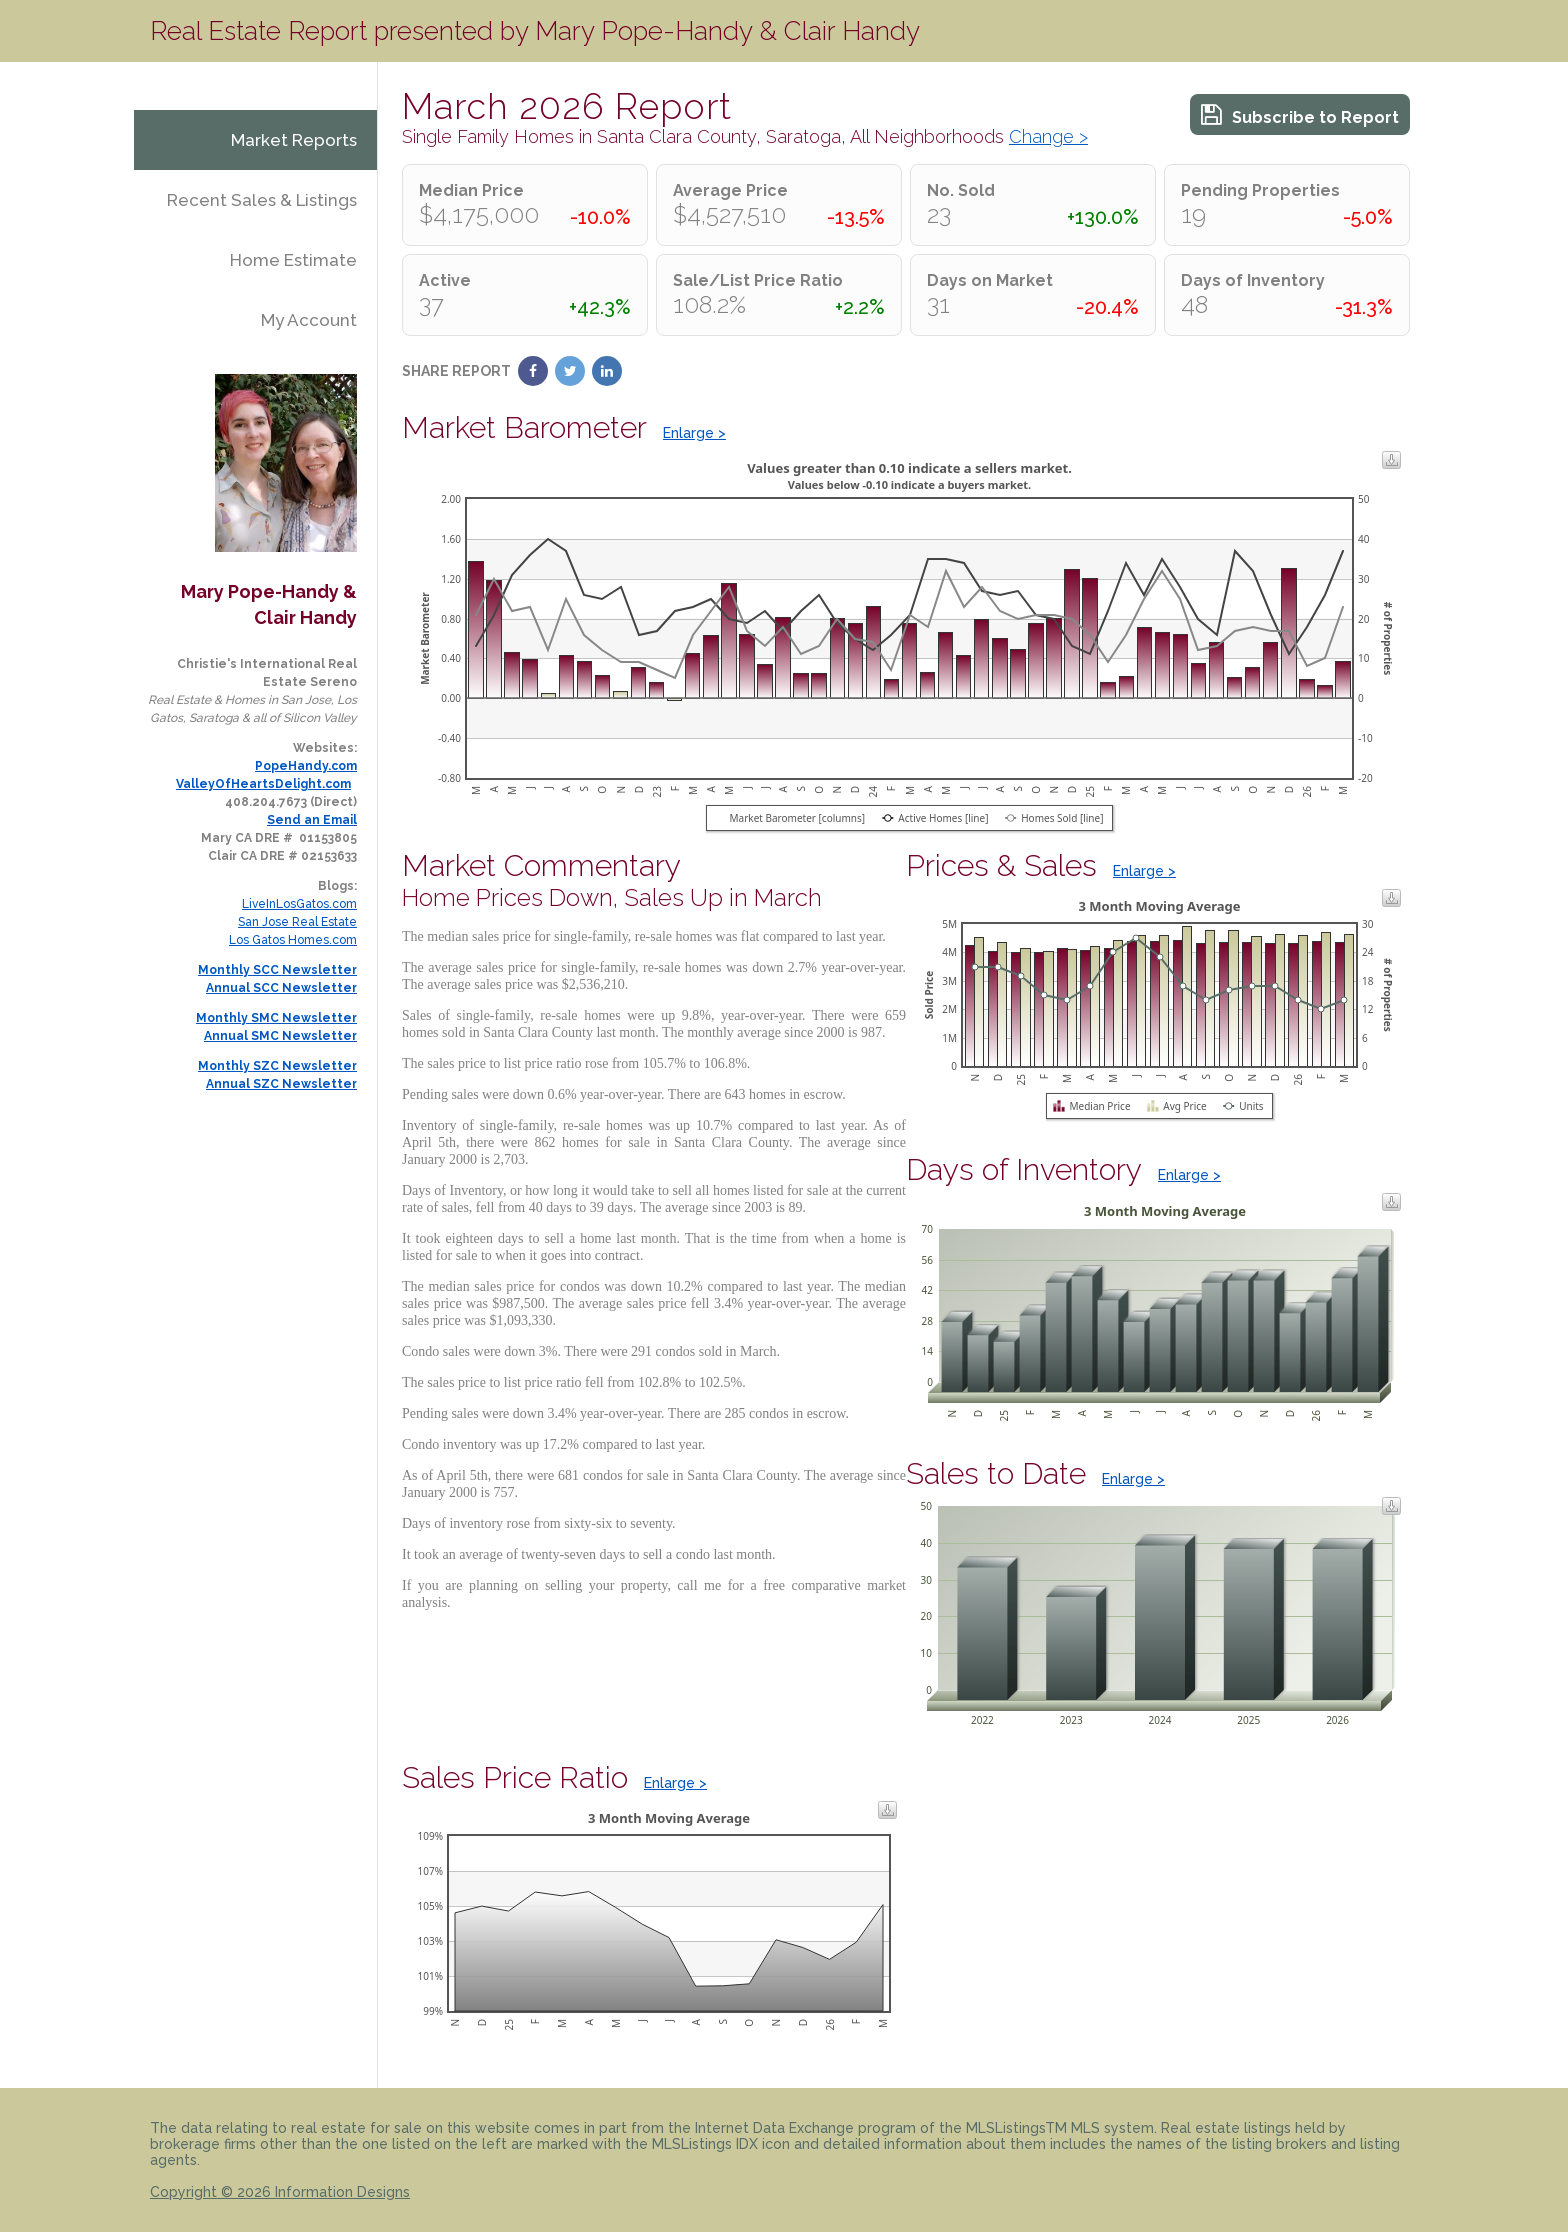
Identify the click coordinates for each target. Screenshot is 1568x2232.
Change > (1048, 136)
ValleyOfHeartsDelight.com (263, 784)
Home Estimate (293, 260)
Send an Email (312, 820)
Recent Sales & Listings (262, 200)
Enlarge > (694, 433)
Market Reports (294, 140)
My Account (309, 320)
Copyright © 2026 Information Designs (280, 2192)
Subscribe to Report (1300, 114)
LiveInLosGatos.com (299, 904)
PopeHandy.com (306, 766)
